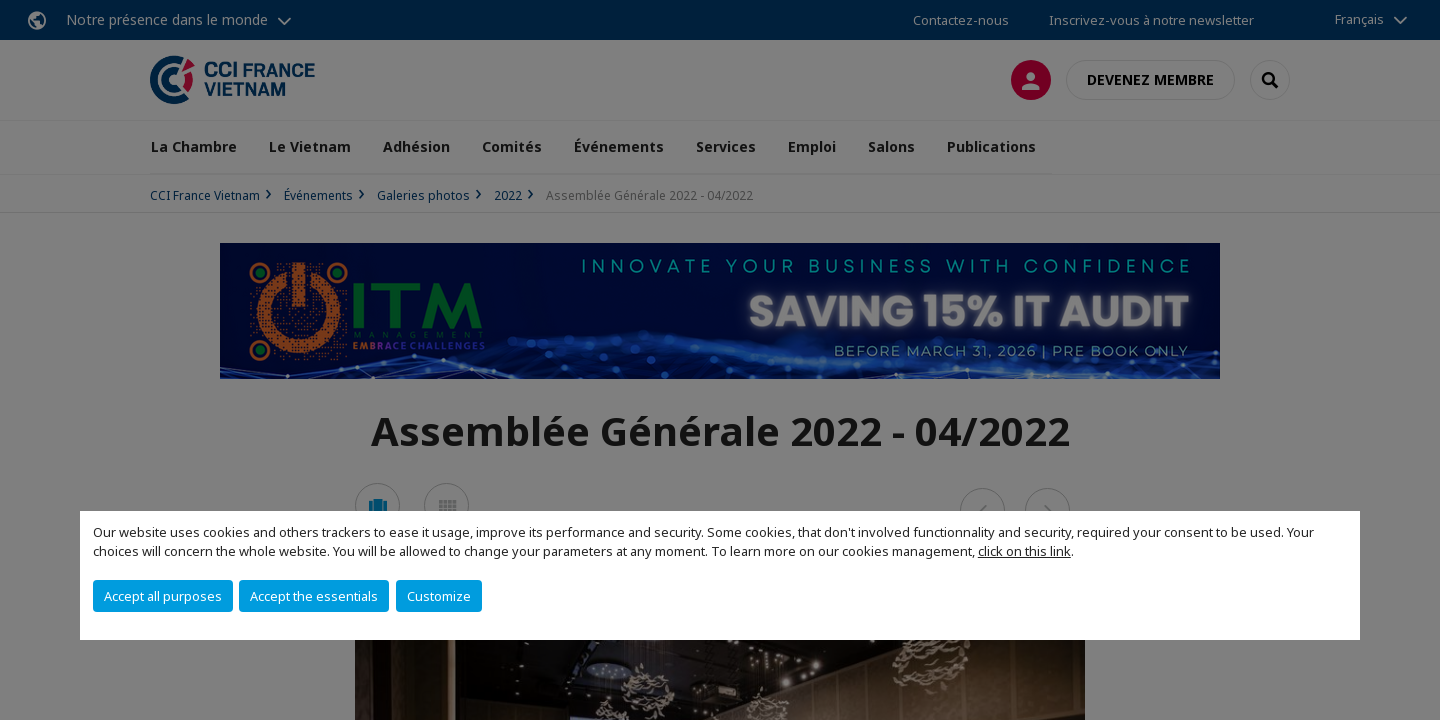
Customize (439, 596)
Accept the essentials (314, 596)
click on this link (1024, 551)
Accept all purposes (163, 596)
